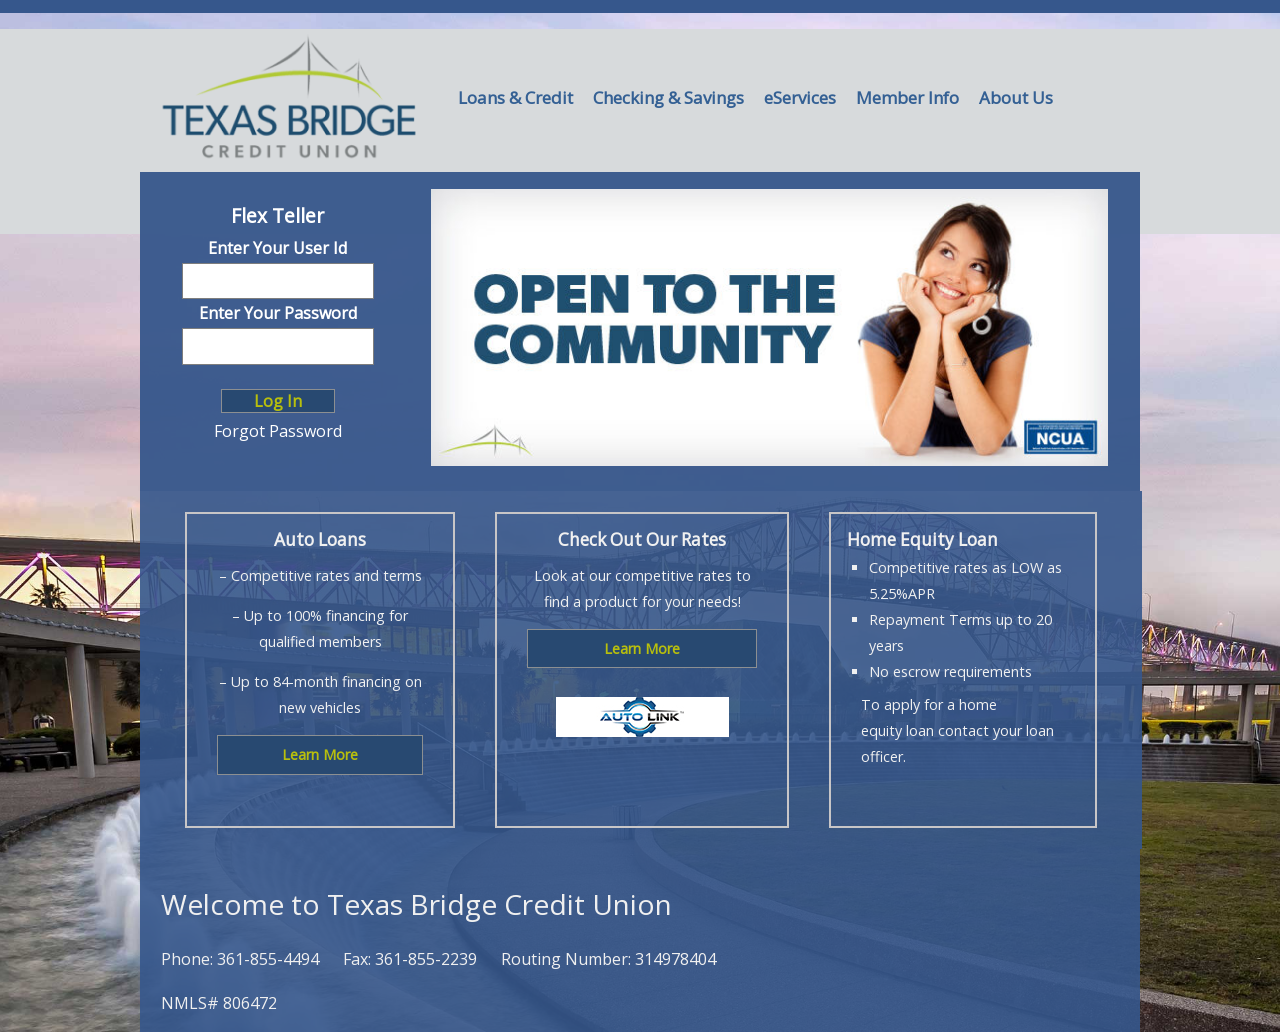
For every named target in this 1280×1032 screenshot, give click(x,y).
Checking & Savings (668, 97)
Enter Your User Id (277, 248)
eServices (800, 97)
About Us (1016, 97)
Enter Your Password (278, 313)
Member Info (907, 97)
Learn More (320, 754)
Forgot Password (278, 431)
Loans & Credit (515, 97)
